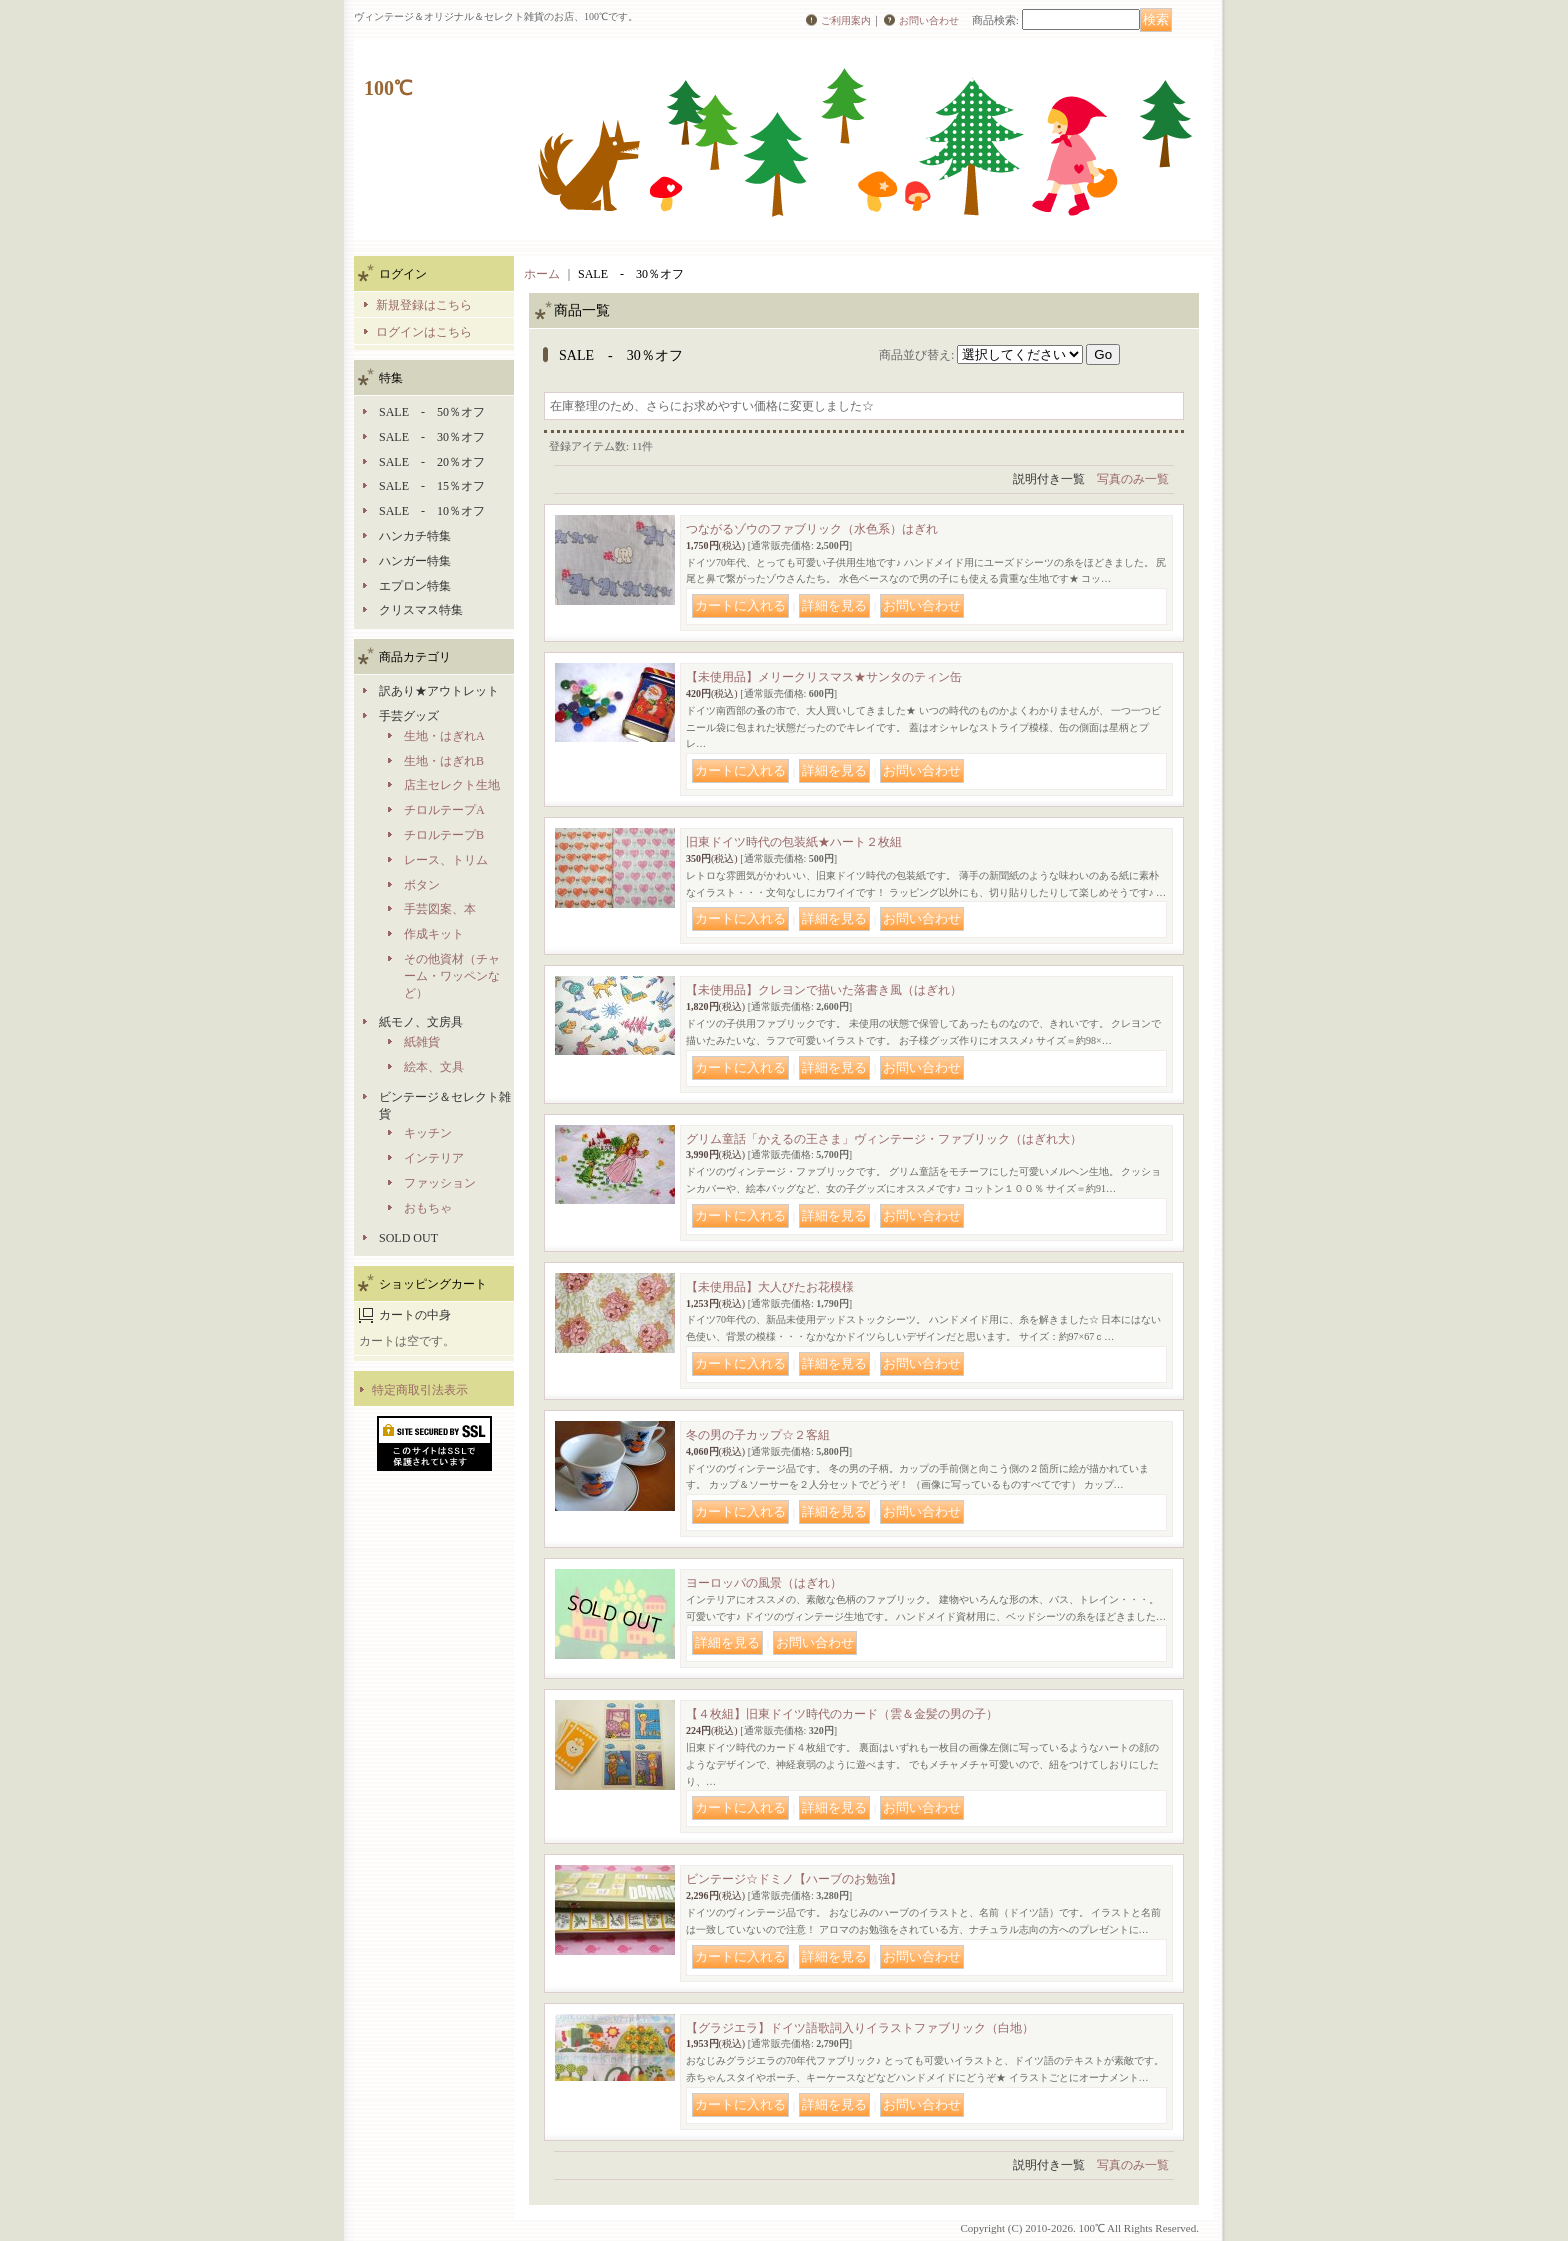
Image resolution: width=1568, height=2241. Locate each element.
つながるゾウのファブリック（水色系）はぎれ (812, 529)
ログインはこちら (424, 332)
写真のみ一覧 (1133, 479)
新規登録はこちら (424, 305)
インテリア (434, 1158)
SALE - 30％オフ (432, 437)
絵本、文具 (434, 1067)
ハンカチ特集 (415, 536)
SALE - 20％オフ (432, 462)
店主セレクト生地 (452, 785)
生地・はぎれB (444, 761)
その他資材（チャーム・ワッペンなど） (452, 976)
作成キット (434, 934)
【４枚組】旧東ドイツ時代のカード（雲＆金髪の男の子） (842, 1714)
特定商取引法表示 (420, 1390)
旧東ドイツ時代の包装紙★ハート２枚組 (794, 842)
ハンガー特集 (415, 561)
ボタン (422, 885)
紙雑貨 (422, 1042)
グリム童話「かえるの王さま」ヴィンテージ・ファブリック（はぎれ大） (884, 1139)
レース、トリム (446, 860)
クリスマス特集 (421, 610)
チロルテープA (444, 810)
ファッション (440, 1183)
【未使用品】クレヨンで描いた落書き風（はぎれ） (824, 990)
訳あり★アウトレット (439, 691)
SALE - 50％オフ (432, 412)
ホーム (542, 274)
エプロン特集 (415, 586)
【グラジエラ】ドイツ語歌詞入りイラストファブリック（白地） (860, 2028)
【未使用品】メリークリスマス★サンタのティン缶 (824, 677)
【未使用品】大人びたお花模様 (770, 1287)
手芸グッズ (409, 716)
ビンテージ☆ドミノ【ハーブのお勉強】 (794, 1879)
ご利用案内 (846, 20)
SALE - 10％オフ (432, 511)
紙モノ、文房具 (421, 1022)
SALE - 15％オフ (432, 486)
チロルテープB (444, 835)
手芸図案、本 (440, 909)
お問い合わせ (929, 20)
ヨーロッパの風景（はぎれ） (764, 1583)
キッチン (428, 1133)
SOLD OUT (408, 1238)
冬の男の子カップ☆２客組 (758, 1435)
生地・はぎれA (444, 736)
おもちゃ (428, 1208)
